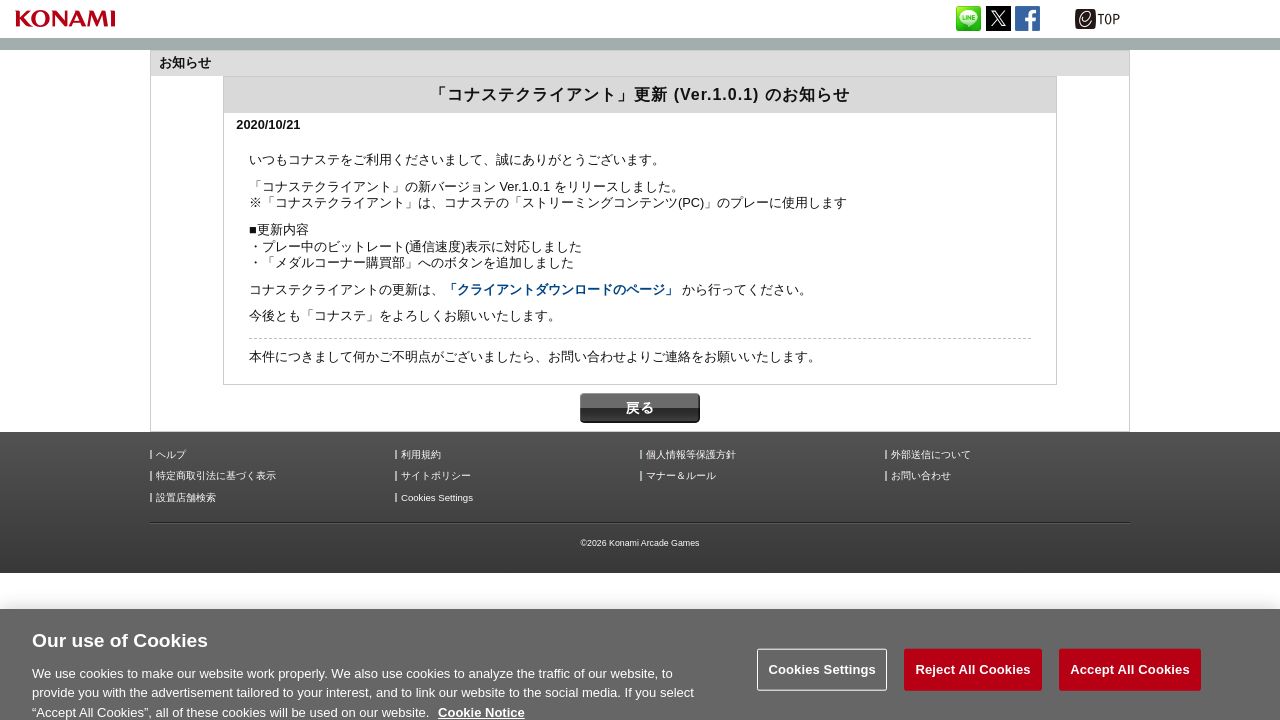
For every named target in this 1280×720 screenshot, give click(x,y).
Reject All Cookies (972, 679)
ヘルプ (171, 455)
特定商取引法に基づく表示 (216, 476)
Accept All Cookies (1130, 679)
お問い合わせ (921, 476)
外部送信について (931, 455)
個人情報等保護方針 (691, 455)
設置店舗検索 (186, 498)
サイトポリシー (436, 476)
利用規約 (421, 455)
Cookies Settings (437, 498)
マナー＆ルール (681, 476)
